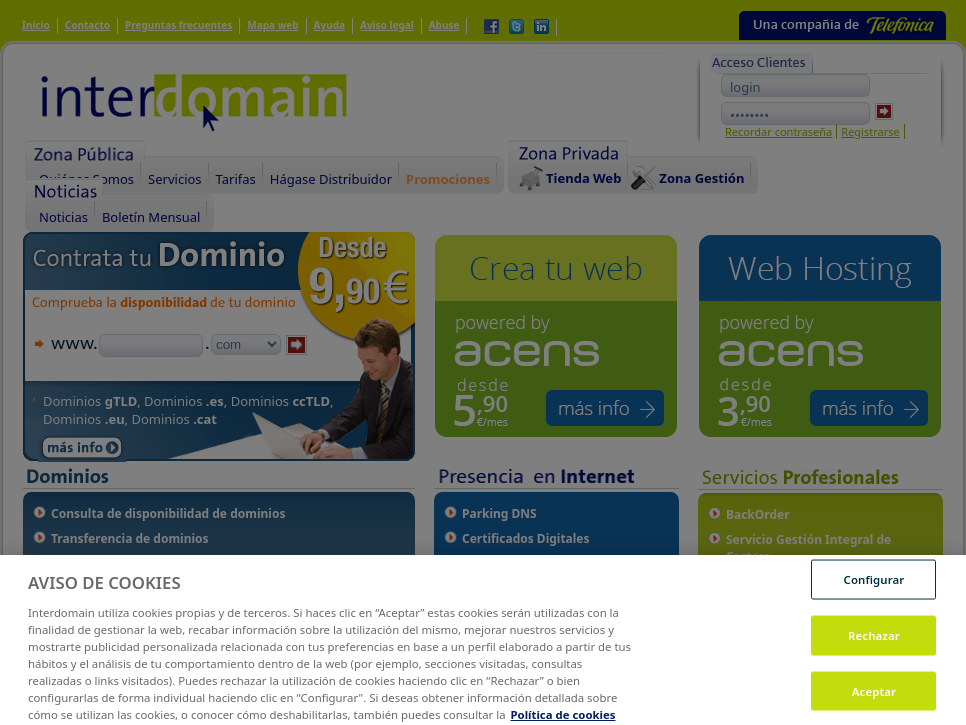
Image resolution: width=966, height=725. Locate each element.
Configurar (874, 586)
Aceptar (874, 697)
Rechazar (874, 642)
